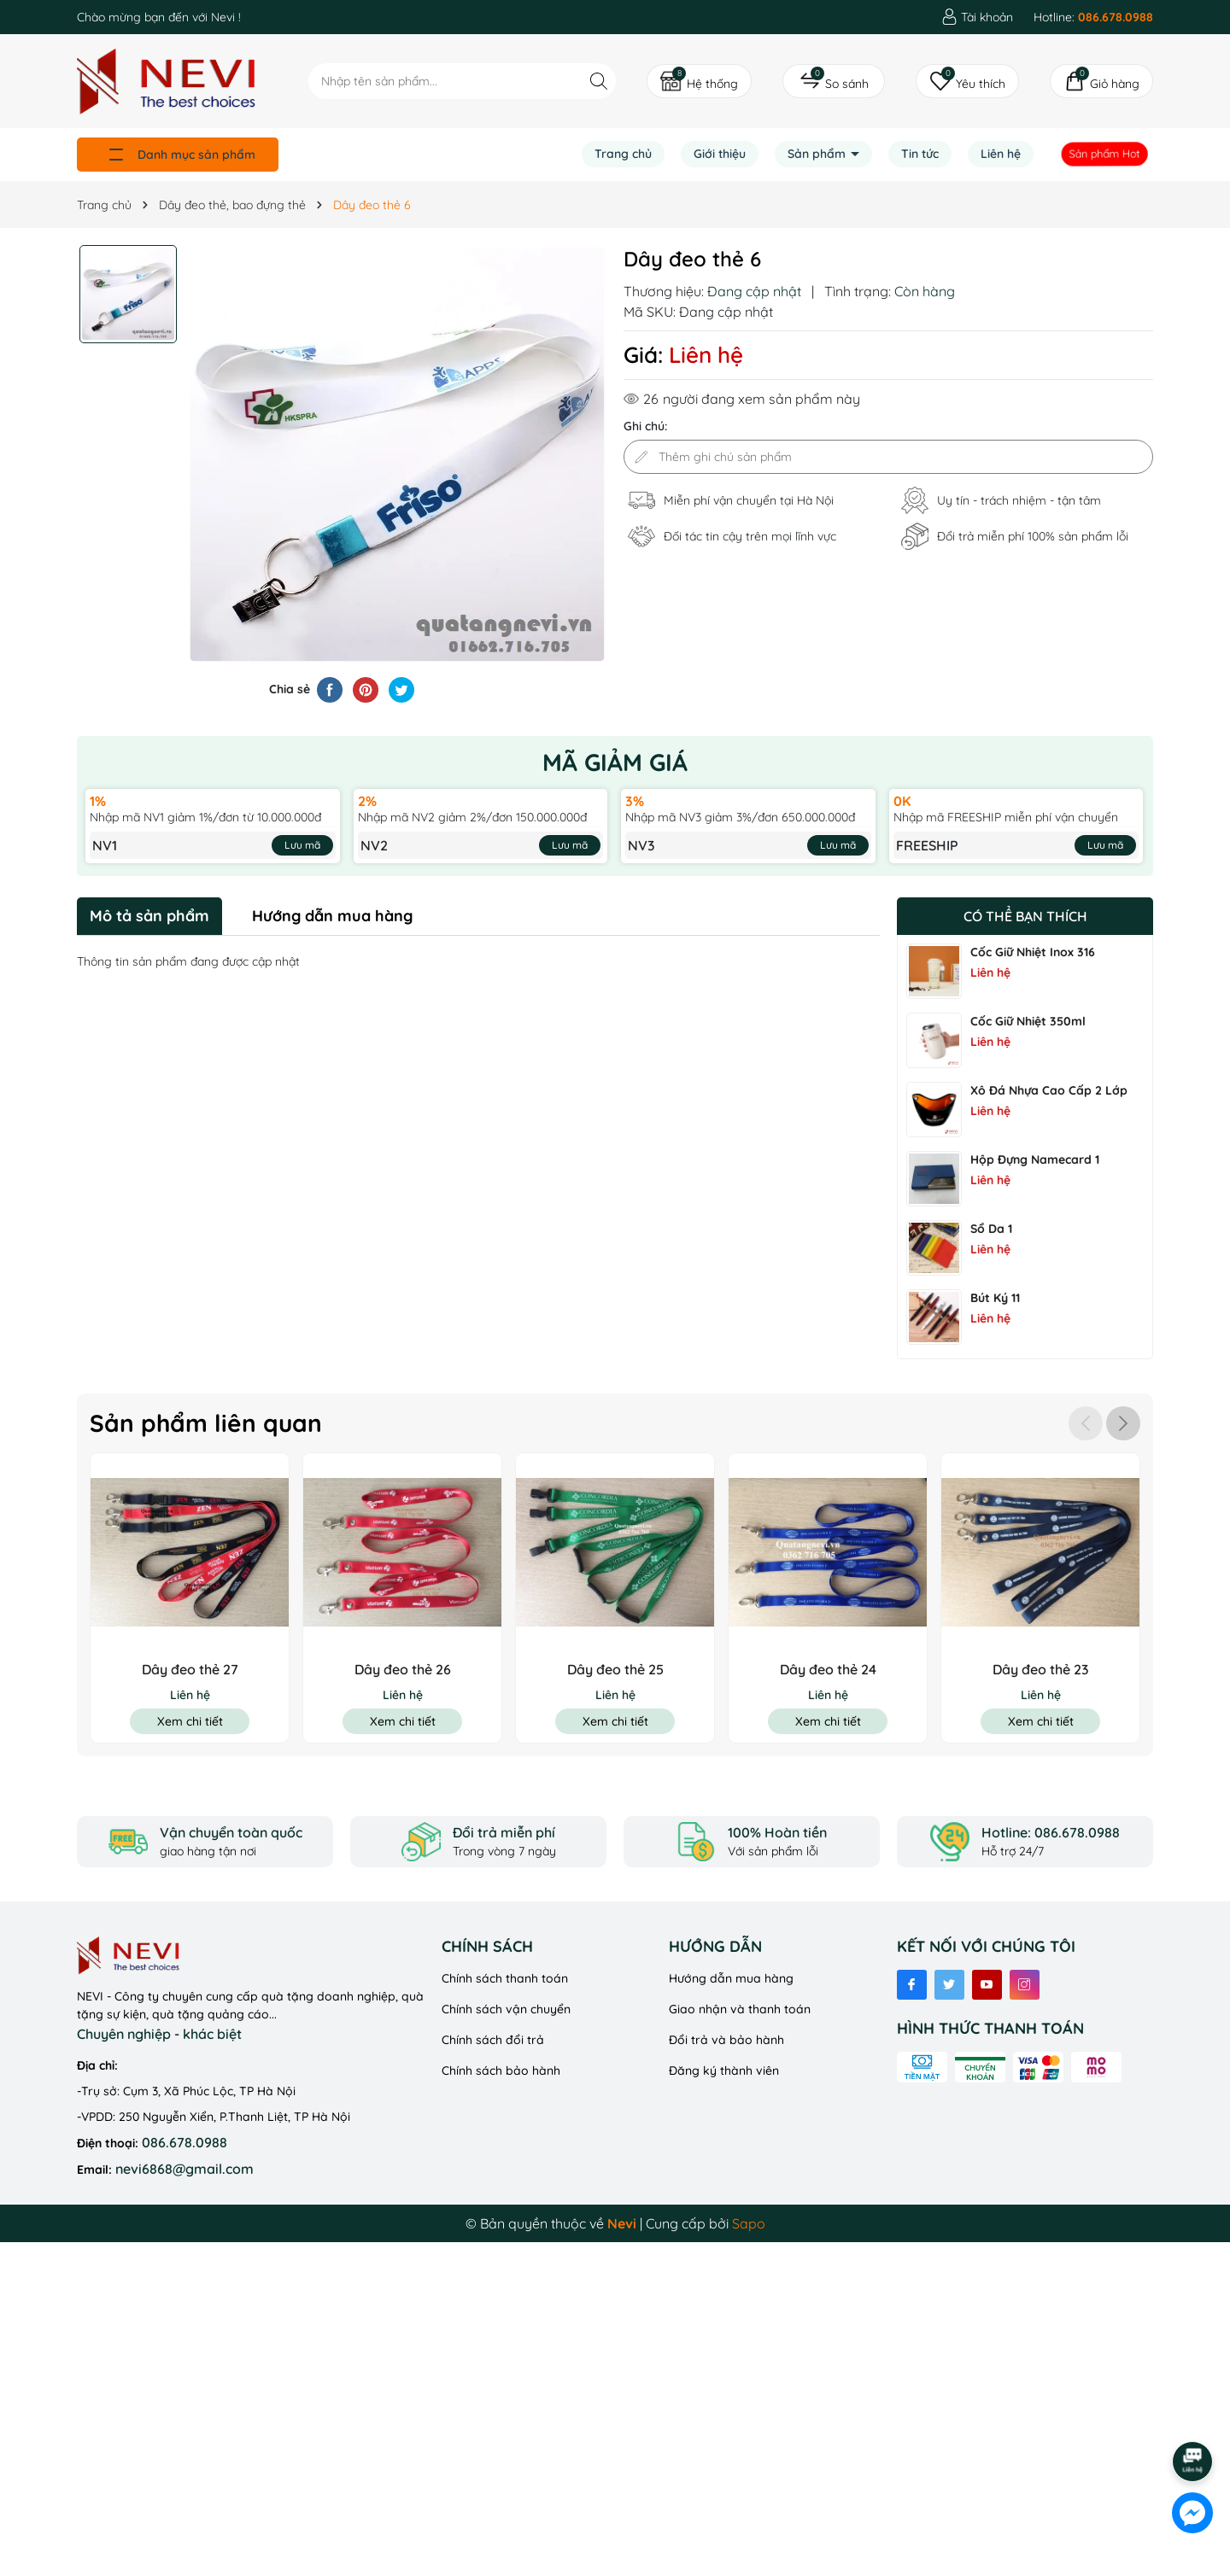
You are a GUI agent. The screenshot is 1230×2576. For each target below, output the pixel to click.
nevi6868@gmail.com (184, 2168)
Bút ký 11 (995, 1298)
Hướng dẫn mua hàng (731, 1978)
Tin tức (920, 153)
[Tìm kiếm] (598, 80)
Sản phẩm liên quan (206, 1423)
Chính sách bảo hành (501, 2070)
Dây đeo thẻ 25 (615, 1669)
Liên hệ (1001, 153)
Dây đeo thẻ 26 (402, 1669)
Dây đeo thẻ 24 (828, 1669)
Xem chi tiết (190, 1721)
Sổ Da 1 (991, 1228)
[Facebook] (912, 1985)
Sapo (748, 2223)
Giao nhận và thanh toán (740, 2009)
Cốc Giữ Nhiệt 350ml (1028, 1021)
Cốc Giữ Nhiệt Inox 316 (1032, 952)
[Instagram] (1025, 1985)
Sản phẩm (818, 153)
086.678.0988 (184, 2142)
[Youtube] (987, 1985)
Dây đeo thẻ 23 (1041, 1669)
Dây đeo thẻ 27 (190, 1669)
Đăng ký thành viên (724, 2070)
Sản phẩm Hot (1105, 153)
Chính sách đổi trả (493, 2039)
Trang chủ (623, 153)
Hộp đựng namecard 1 (1034, 1159)
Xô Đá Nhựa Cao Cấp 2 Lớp (1049, 1090)
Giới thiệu (720, 153)
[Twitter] (949, 1985)
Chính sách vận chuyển (506, 2009)
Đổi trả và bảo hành (726, 2039)
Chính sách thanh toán (505, 1978)
